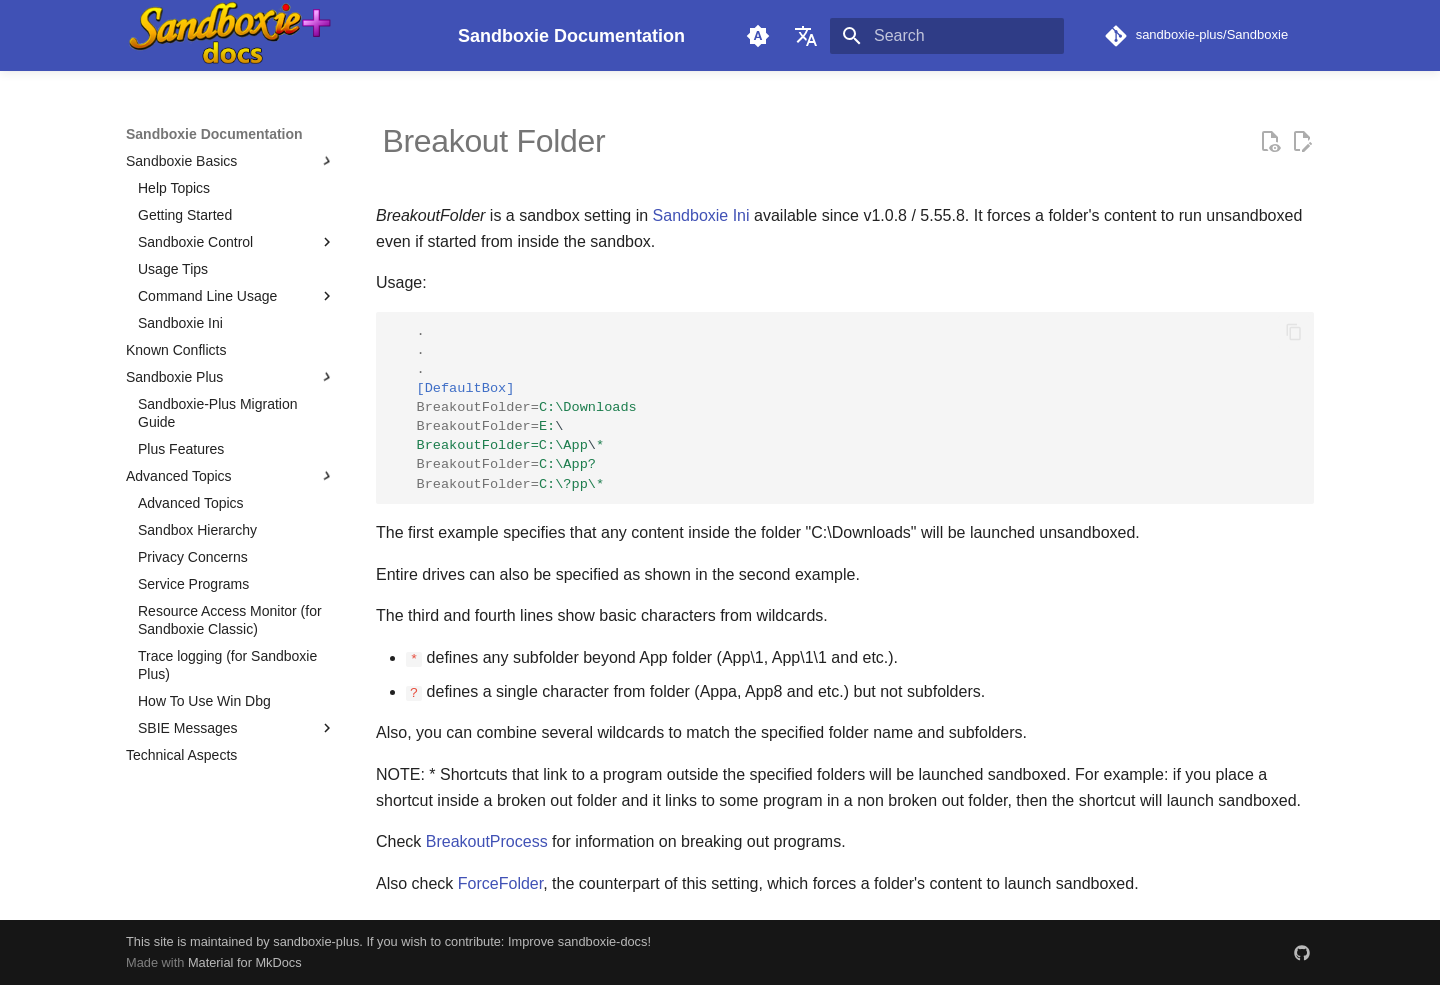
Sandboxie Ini (701, 215)
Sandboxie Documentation (214, 134)
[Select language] (806, 36)
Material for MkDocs (245, 962)
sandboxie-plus (316, 941)
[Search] (947, 36)
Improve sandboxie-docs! (579, 941)
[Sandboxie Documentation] (276, 35)
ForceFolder (500, 882)
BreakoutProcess (487, 841)
